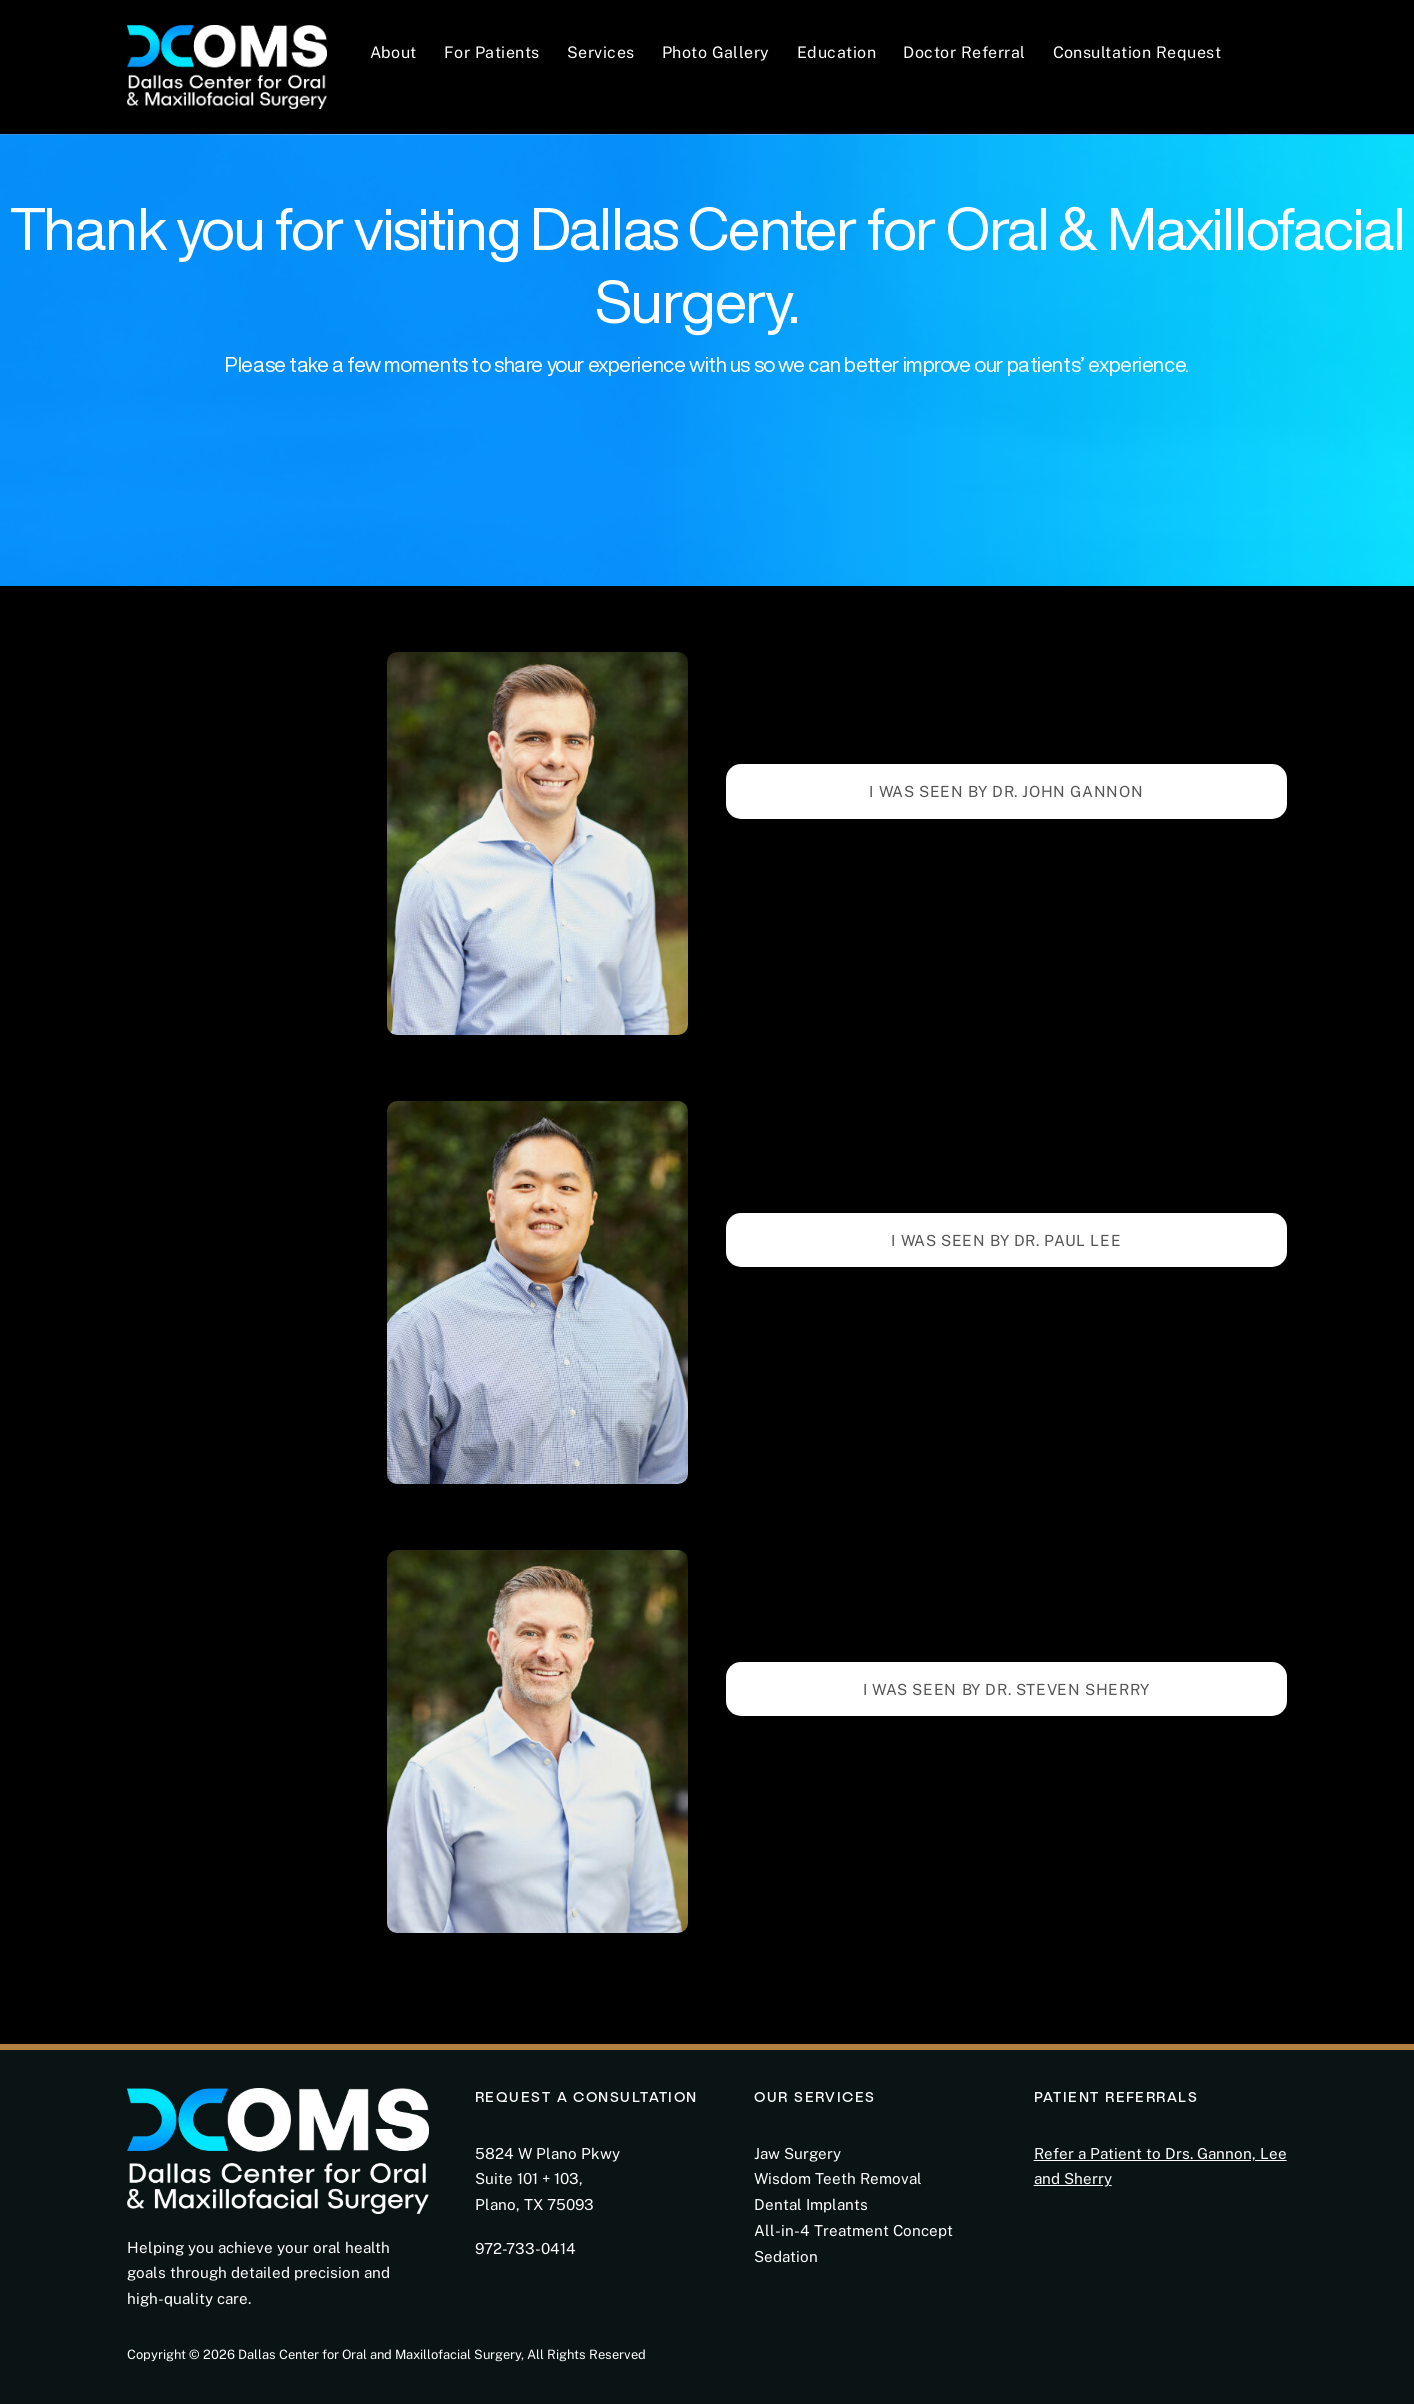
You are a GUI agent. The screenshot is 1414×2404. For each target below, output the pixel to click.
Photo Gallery (716, 52)
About (393, 52)
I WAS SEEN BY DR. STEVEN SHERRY (1006, 1689)
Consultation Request (1137, 52)
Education (836, 52)
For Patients (492, 52)
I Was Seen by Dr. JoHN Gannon (1006, 791)
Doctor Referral (964, 52)
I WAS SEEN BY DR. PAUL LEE (1006, 1240)
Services (601, 52)
